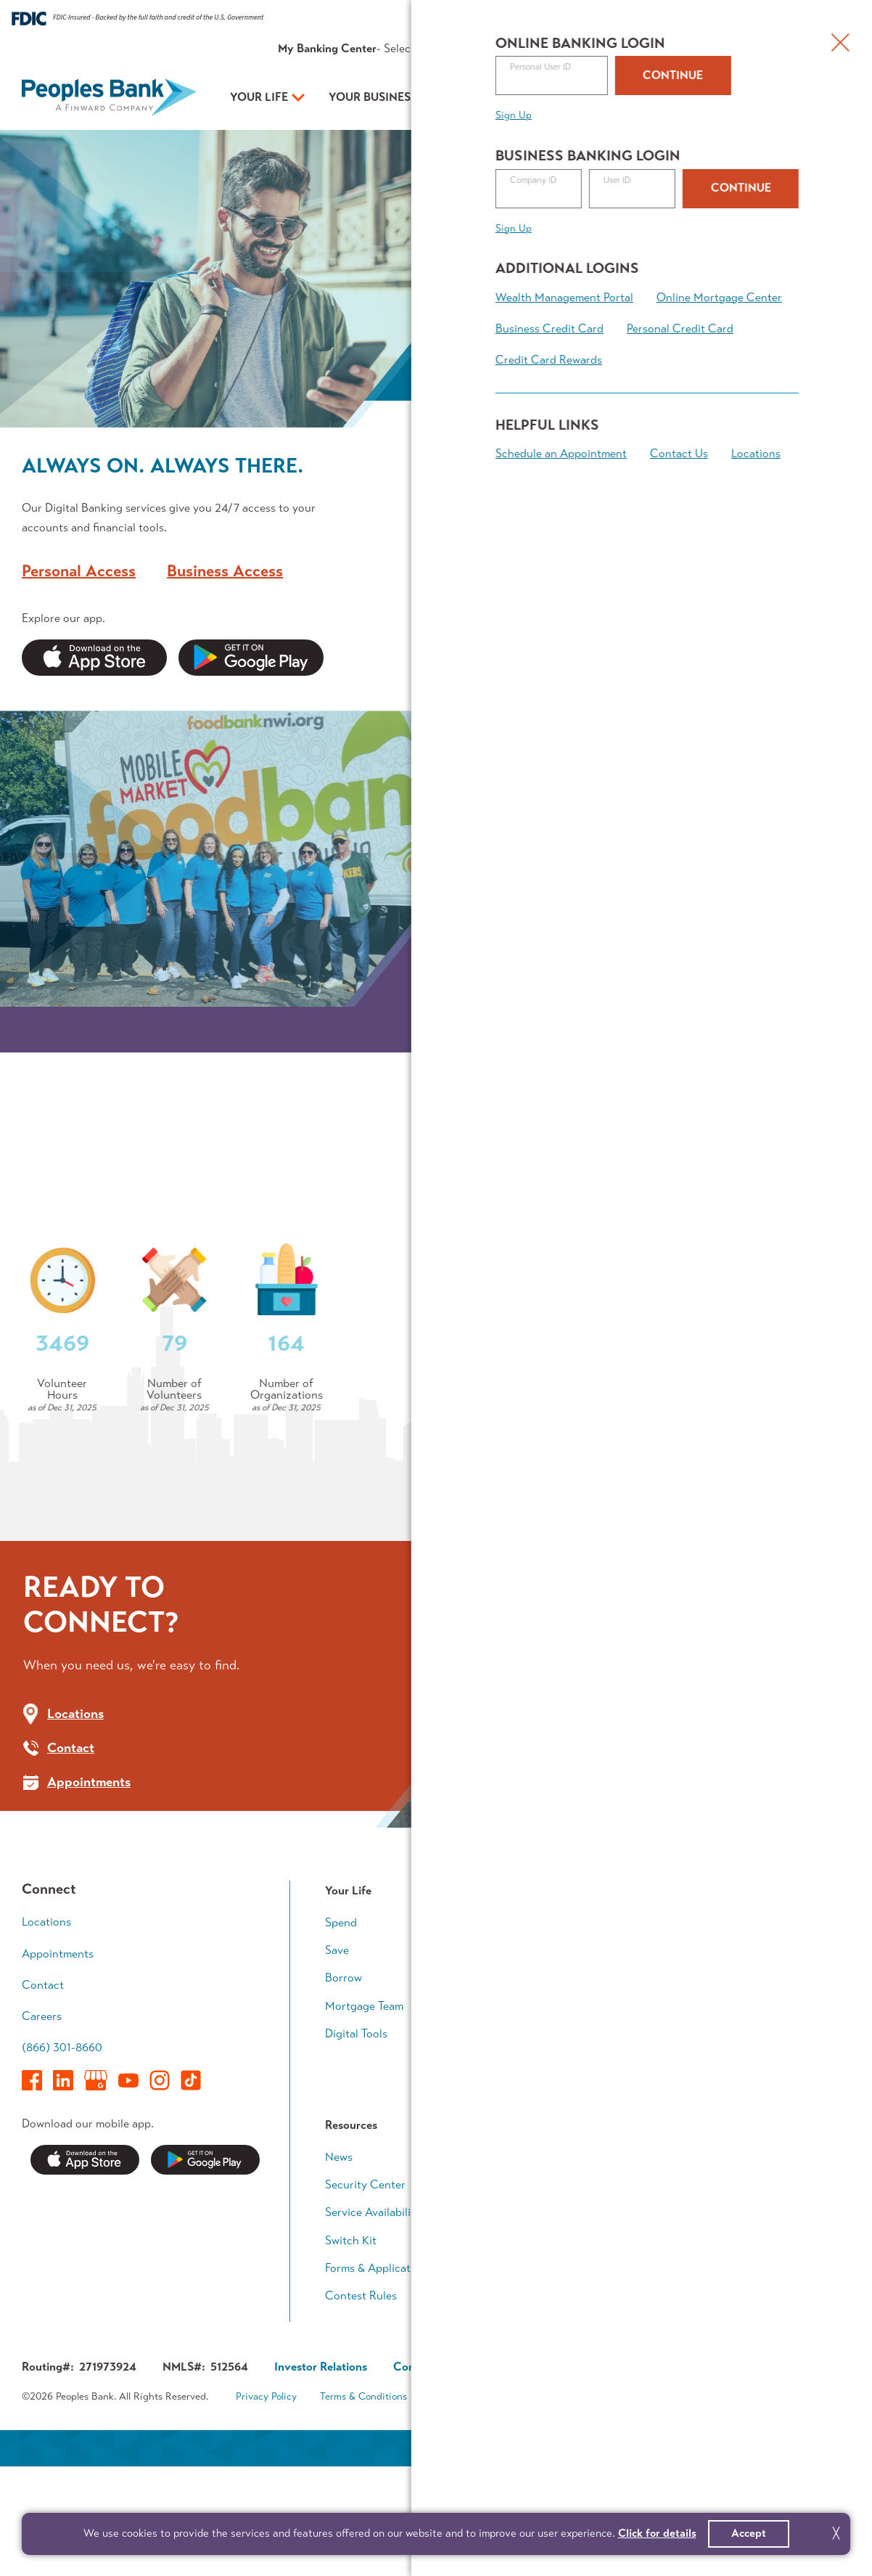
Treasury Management (570, 2123)
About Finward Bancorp (574, 2358)
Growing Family (743, 2039)
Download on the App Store (84, 2250)
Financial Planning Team (764, 2151)
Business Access (225, 569)
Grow (528, 2067)
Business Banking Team (572, 2151)
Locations (46, 2012)
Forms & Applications (378, 2358)
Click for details (657, 2533)
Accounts (538, 2012)
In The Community (560, 2302)
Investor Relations (560, 2329)
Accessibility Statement (482, 2486)
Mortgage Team (364, 2095)
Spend (341, 2012)
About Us (655, 48)
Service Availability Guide (389, 2302)
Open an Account (644, 98)
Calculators (733, 2178)
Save (337, 2039)
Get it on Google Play (205, 2250)
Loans (529, 2039)
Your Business (373, 97)
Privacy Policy (266, 2486)
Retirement (732, 2095)
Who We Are (88, 1462)
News (339, 2246)
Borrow (343, 2067)
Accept (748, 2533)
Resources (596, 48)
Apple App (94, 657)
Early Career (736, 2012)
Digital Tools (356, 2123)
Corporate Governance (452, 2456)
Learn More (619, 339)
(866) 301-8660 (62, 2137)
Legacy (722, 2123)
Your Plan (490, 97)
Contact (709, 48)
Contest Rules (361, 2385)
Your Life (259, 97)
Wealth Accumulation (759, 2067)
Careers (42, 2106)
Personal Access (79, 569)
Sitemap (577, 2486)
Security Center (365, 2274)
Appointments (774, 48)
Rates (547, 48)
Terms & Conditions (363, 2486)
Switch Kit (351, 2329)
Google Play (251, 657)
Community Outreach (120, 1513)
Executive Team (553, 2274)
